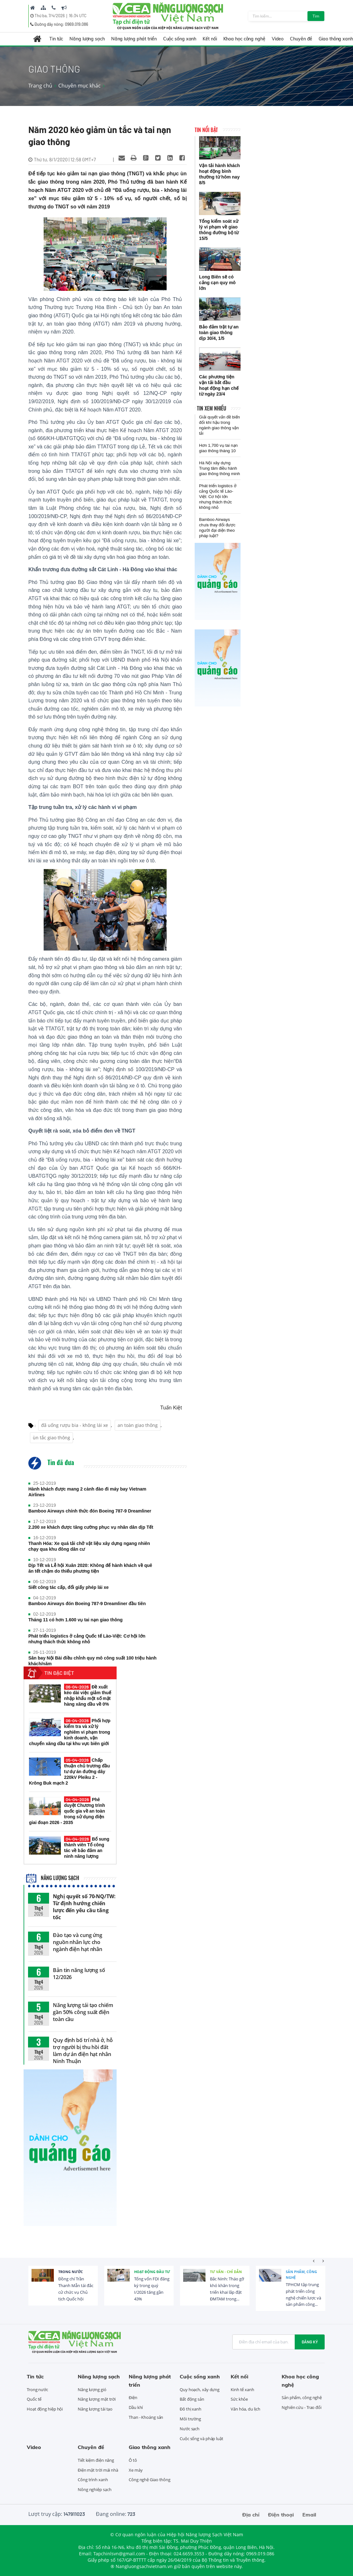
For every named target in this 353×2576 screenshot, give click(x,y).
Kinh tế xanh (242, 2389)
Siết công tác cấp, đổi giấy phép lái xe (68, 1587)
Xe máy (135, 2470)
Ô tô (133, 2460)
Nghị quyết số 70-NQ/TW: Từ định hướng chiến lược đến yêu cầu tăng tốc (84, 1907)
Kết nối (210, 39)
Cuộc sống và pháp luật (201, 2438)
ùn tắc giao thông (51, 1438)
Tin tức (56, 39)
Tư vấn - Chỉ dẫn (226, 2271)
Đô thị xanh (190, 2409)
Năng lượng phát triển (134, 39)
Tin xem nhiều (211, 408)
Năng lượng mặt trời (97, 2399)
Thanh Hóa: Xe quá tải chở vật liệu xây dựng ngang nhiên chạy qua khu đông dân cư (89, 1546)
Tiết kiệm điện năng (96, 2460)
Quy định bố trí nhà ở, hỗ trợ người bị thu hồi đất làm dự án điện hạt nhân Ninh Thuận (83, 2051)
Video (278, 39)
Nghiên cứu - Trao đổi (301, 2407)
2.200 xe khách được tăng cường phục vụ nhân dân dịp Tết (90, 1527)
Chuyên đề (301, 39)
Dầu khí (136, 2407)
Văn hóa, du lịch (245, 2409)
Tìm (316, 16)
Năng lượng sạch (87, 39)
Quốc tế (34, 2399)
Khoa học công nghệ (244, 39)
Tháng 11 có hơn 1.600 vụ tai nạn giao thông (75, 1619)
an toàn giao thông (138, 1425)
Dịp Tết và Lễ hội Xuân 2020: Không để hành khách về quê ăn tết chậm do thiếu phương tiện (90, 1568)
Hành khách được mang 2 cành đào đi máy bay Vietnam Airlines (87, 1491)
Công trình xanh (93, 2479)
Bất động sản (192, 2399)
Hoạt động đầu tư (152, 2271)
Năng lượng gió (92, 2389)
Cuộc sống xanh (180, 39)
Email (309, 2514)
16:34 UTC (77, 15)
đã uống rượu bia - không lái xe (74, 1425)
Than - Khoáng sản (146, 2417)
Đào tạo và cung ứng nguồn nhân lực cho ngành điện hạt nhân (77, 1942)
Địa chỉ (250, 2514)
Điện (133, 2397)
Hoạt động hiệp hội (45, 2409)
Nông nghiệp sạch (94, 2489)
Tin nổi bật (206, 130)
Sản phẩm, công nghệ (301, 2274)
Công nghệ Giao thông (149, 2479)
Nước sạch (189, 2429)
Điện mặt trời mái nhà (98, 2470)
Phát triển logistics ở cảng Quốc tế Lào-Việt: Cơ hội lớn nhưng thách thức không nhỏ (86, 1638)
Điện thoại (281, 2514)
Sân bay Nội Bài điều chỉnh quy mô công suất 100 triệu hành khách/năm (92, 1660)
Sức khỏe (239, 2399)
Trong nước (70, 2271)
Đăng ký (309, 2341)
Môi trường (190, 2419)
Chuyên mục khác (79, 85)
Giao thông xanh (149, 2447)
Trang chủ (40, 85)
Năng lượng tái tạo (95, 2409)
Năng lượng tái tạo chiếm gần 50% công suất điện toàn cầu (83, 2012)
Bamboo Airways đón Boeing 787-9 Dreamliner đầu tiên (87, 1603)
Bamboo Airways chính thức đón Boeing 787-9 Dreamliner (89, 1510)
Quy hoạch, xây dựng (200, 2389)
